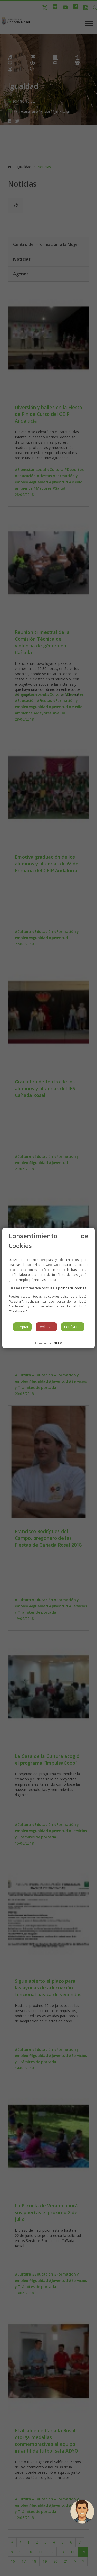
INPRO (57, 1343)
